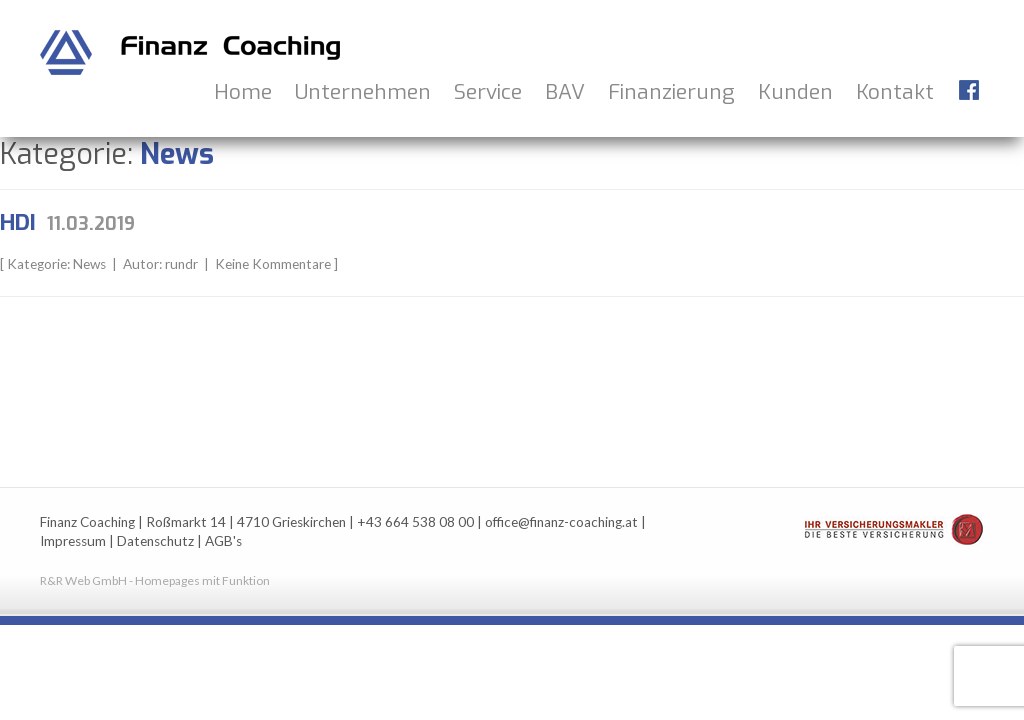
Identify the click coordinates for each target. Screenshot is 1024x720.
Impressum (73, 541)
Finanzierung (671, 92)
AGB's (223, 541)
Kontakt (895, 92)
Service (488, 92)
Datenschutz (155, 541)
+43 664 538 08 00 (415, 522)
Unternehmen (363, 92)
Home (243, 92)
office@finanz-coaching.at (561, 522)
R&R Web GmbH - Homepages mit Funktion (155, 580)
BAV (565, 92)
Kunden (795, 92)
